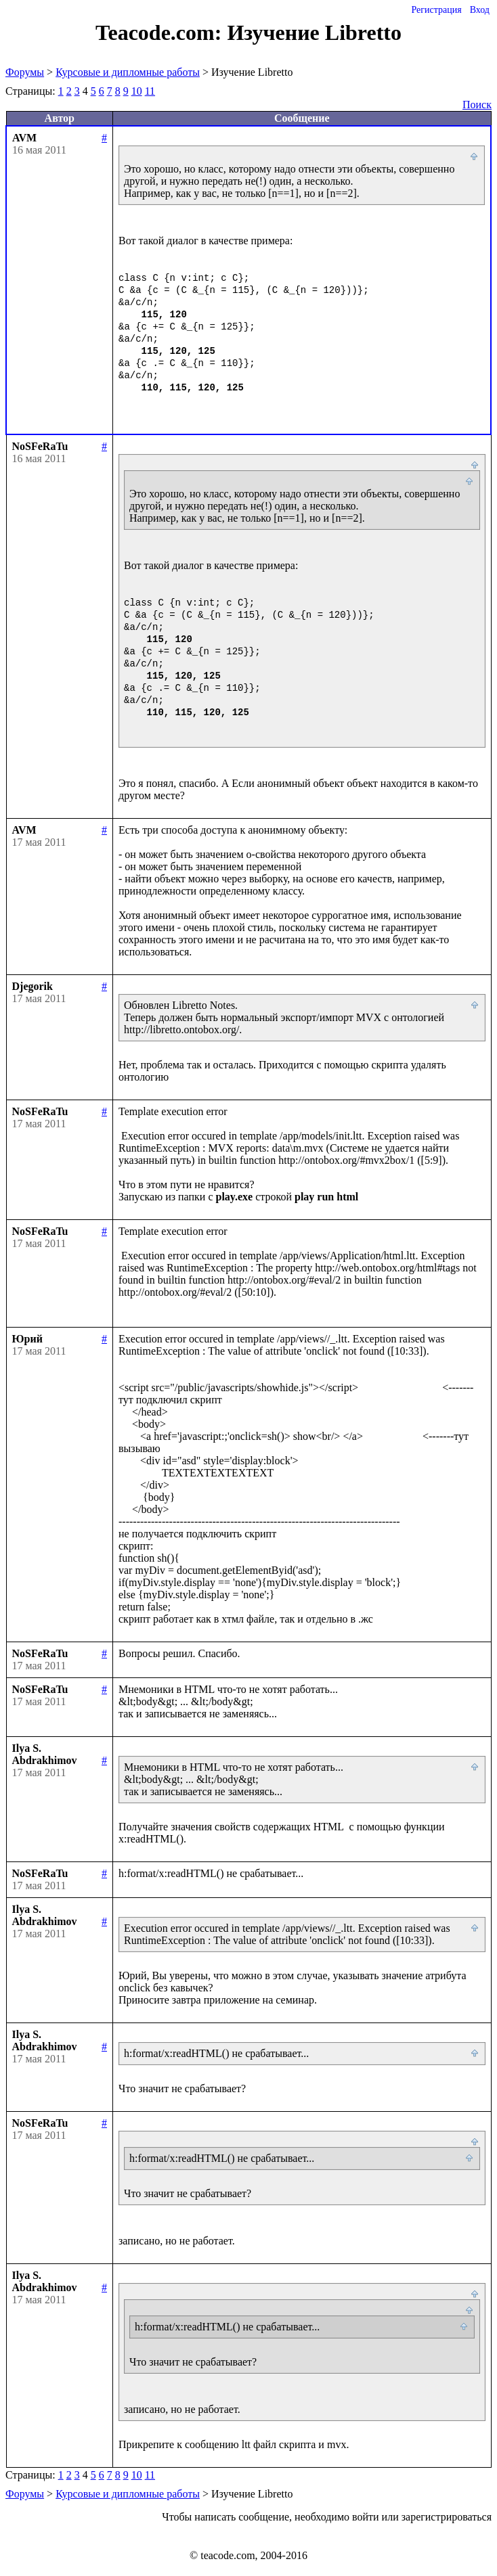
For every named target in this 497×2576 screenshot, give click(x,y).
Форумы (24, 72)
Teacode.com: (161, 32)
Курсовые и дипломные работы (128, 72)
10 (136, 91)
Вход (480, 10)
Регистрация (436, 10)
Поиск (477, 104)
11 (150, 91)
